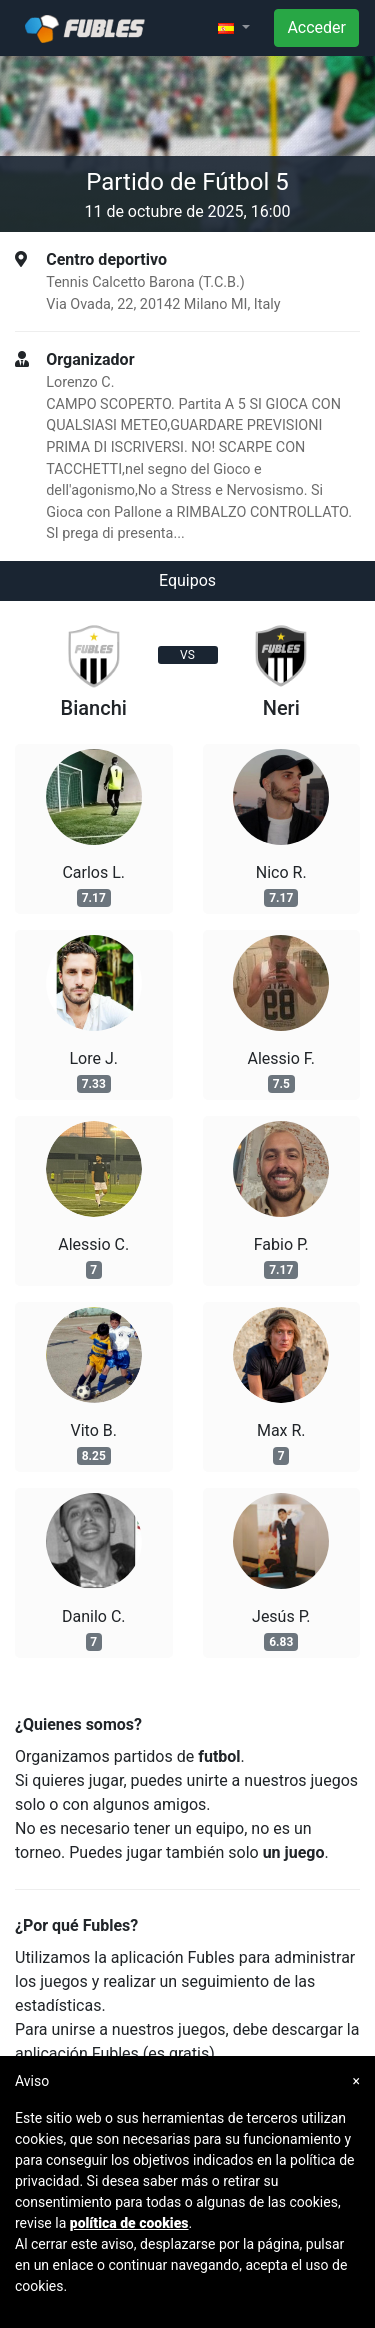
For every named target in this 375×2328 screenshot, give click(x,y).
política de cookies (129, 2223)
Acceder (316, 27)
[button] (234, 28)
